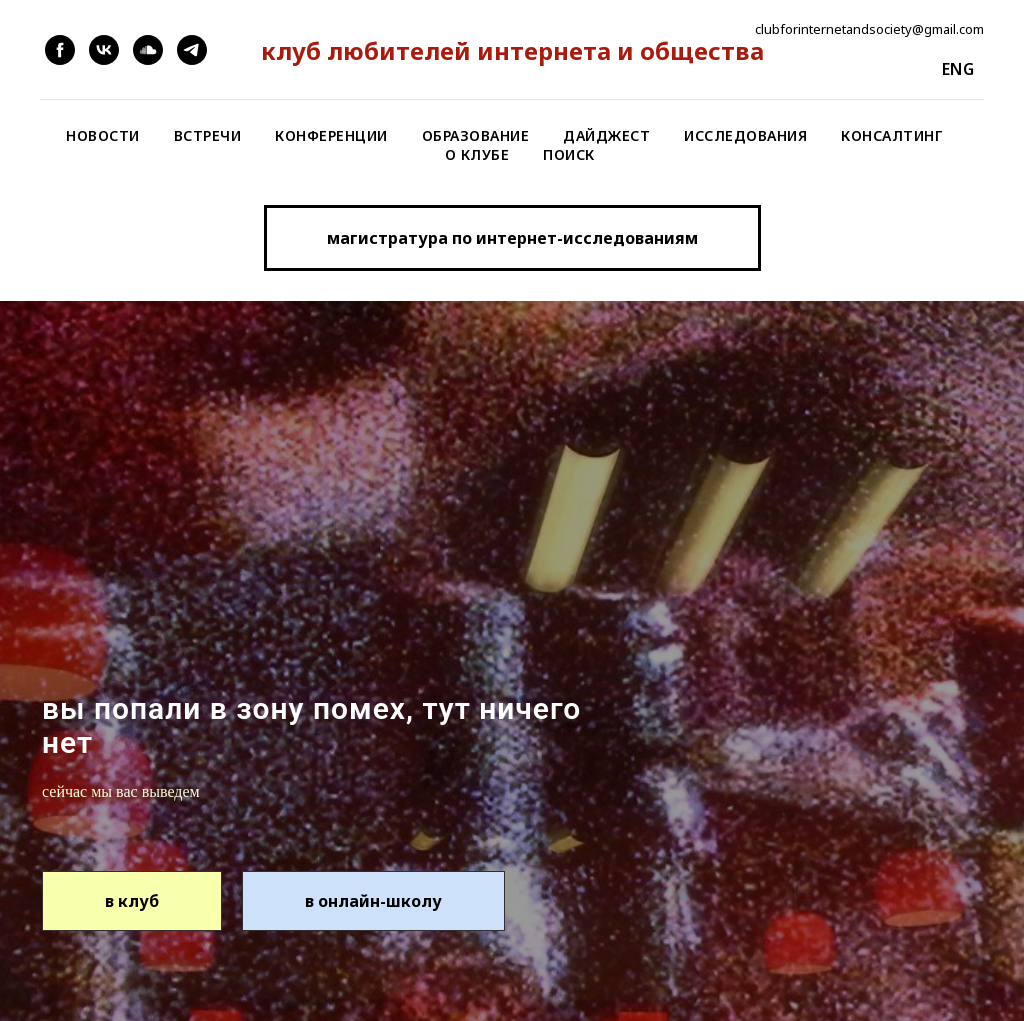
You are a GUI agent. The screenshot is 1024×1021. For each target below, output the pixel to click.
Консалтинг (892, 135)
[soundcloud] (148, 50)
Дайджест (606, 135)
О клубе (477, 154)
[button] (512, 238)
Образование (476, 135)
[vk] (104, 50)
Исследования (745, 135)
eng (958, 69)
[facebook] (60, 50)
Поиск (569, 154)
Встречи (208, 135)
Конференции (331, 135)
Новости (103, 135)
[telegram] (192, 50)
